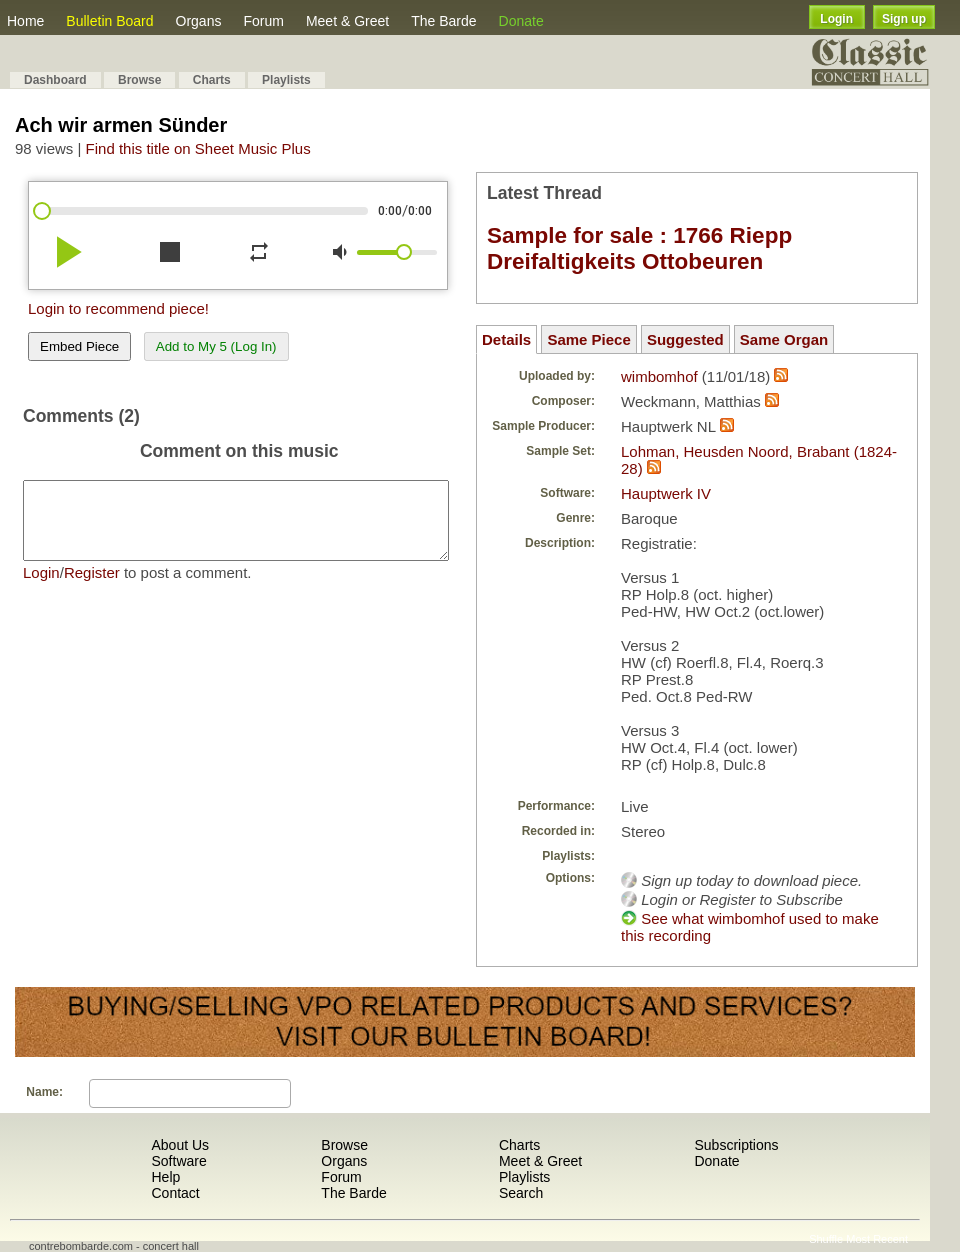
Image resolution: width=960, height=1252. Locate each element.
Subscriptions (736, 1145)
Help (165, 1177)
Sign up (904, 19)
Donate (521, 21)
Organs (199, 21)
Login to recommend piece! (118, 308)
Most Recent (877, 1239)
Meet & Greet (347, 21)
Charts (212, 80)
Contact (175, 1193)
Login (836, 19)
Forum (263, 21)
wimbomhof (659, 376)
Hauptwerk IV (666, 493)
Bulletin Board (109, 21)
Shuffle (826, 1239)
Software (178, 1161)
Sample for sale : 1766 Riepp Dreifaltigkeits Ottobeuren (639, 248)
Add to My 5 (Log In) (216, 346)
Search (521, 1193)
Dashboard (55, 80)
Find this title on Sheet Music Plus (198, 148)
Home (25, 21)
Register (92, 587)
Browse (139, 80)
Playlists (286, 80)
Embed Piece (79, 346)
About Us (180, 1145)
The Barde (443, 21)
